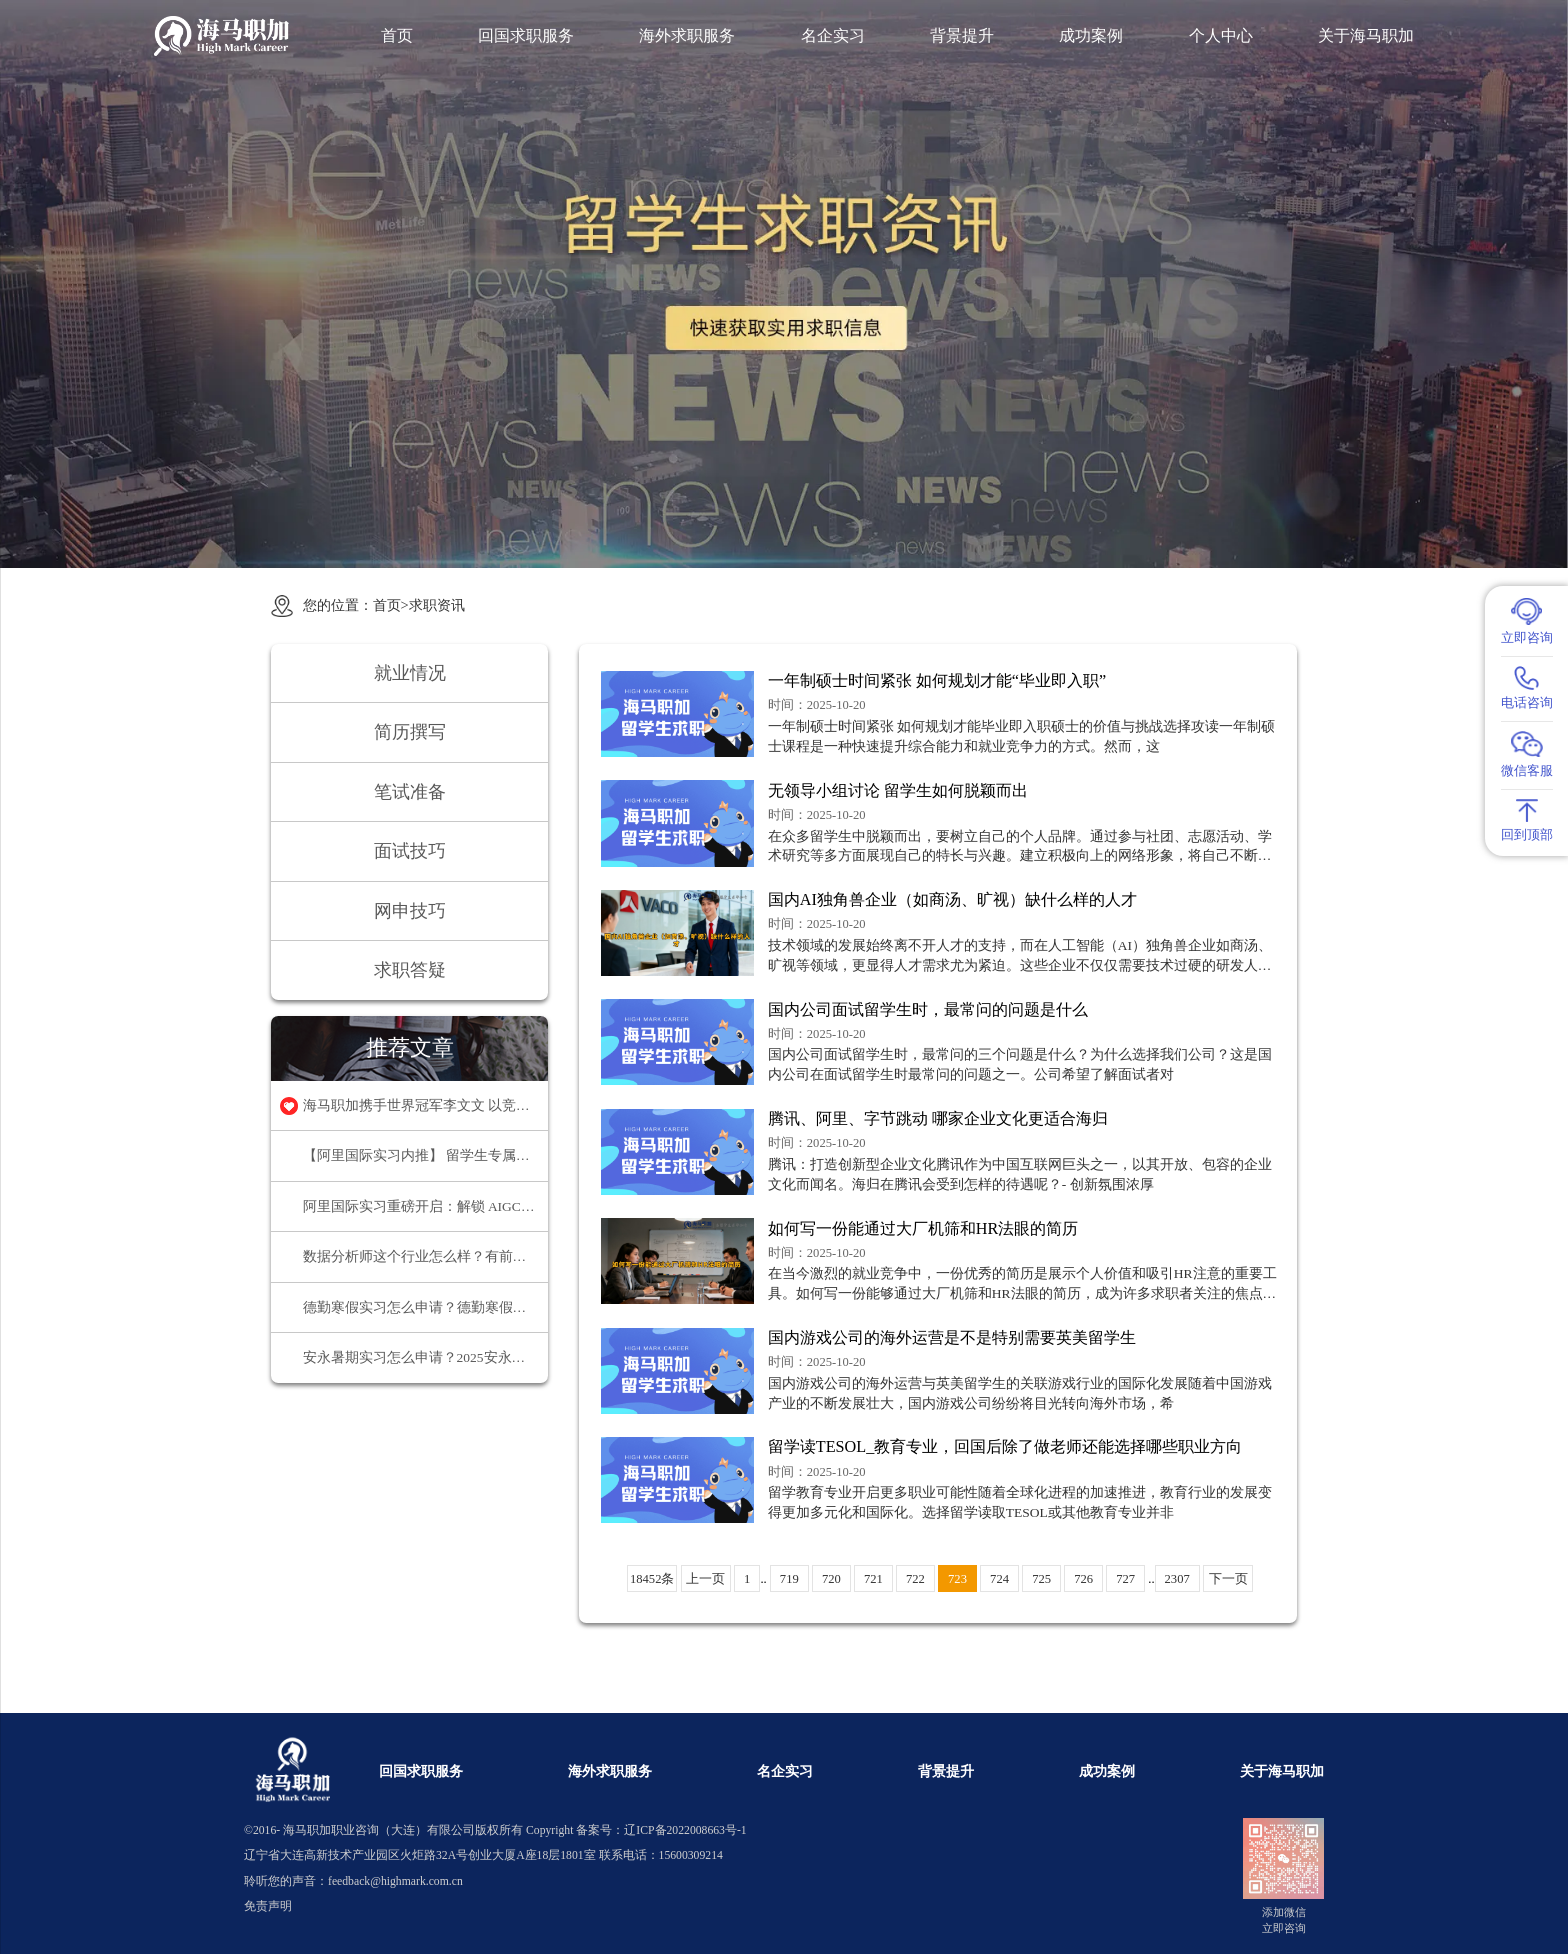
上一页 (705, 1579)
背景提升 (962, 36)
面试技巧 (410, 851)
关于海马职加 (1366, 36)
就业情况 (410, 673)
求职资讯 (437, 605)
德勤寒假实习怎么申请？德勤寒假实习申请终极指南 (426, 1307)
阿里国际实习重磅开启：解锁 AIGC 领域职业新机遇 (426, 1206)
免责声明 (268, 1906)
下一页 (1228, 1579)
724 (999, 1579)
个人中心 (1221, 36)
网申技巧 (410, 911)
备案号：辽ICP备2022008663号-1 (661, 1830)
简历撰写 (410, 732)
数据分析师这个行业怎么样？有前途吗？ (426, 1256)
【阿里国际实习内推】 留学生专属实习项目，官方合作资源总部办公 (426, 1155)
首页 (397, 36)
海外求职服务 (687, 36)
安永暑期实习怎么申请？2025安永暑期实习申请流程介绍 (426, 1357)
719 (789, 1579)
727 (1125, 1579)
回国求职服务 (526, 36)
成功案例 (1091, 36)
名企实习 (833, 36)
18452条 (652, 1579)
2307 (1177, 1579)
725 (1041, 1579)
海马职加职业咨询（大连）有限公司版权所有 (403, 1830)
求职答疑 (410, 970)
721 (873, 1579)
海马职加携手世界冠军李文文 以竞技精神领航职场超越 (426, 1105)
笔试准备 (410, 792)
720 (831, 1579)
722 (915, 1579)
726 (1083, 1579)
